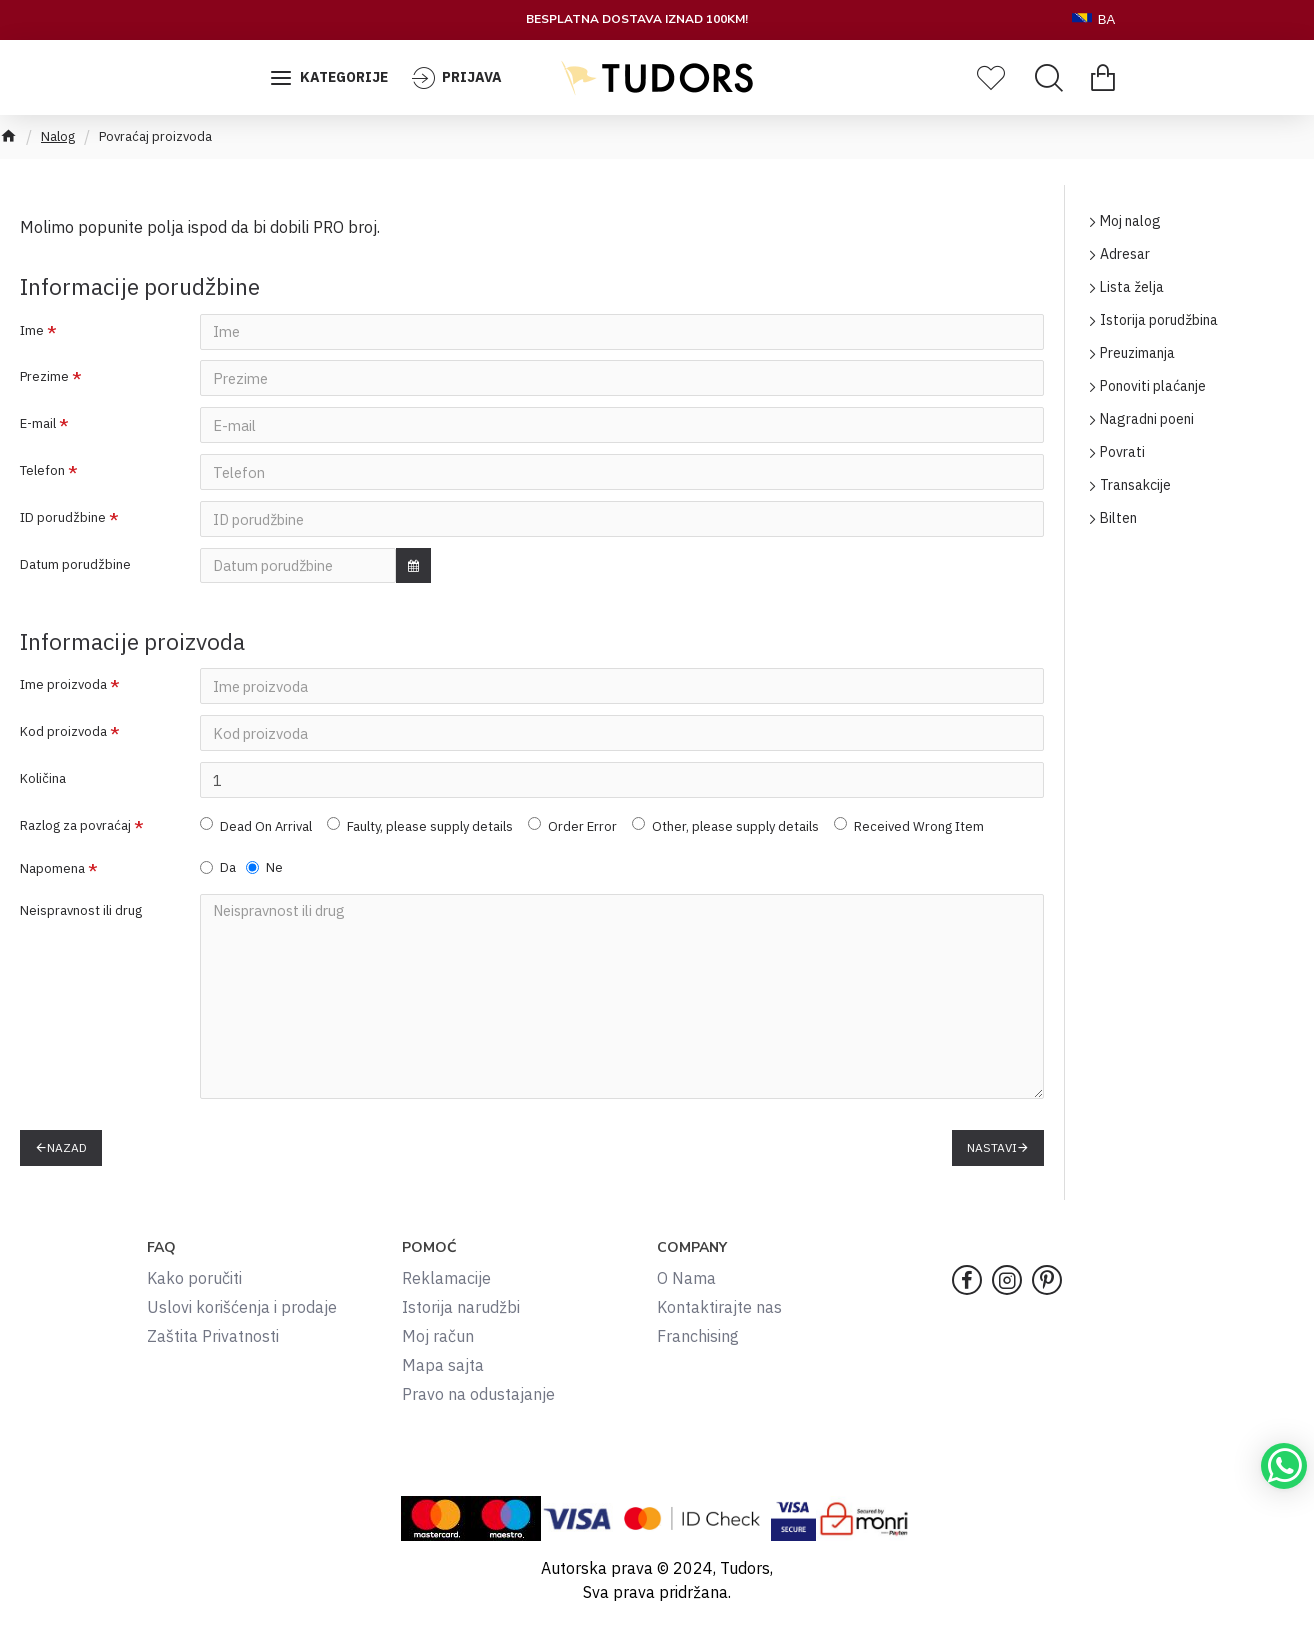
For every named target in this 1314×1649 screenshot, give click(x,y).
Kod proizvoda (63, 739)
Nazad (67, 1151)
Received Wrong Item (909, 836)
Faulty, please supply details (420, 836)
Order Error (572, 836)
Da (218, 878)
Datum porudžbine (75, 570)
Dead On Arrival (256, 836)
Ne (264, 878)
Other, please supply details (725, 836)
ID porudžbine (63, 522)
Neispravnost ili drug (81, 922)
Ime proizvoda (63, 691)
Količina (43, 787)
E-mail (38, 426)
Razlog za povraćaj (75, 835)
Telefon (42, 474)
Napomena (52, 879)
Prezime (44, 378)
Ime (32, 330)
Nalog (58, 136)
